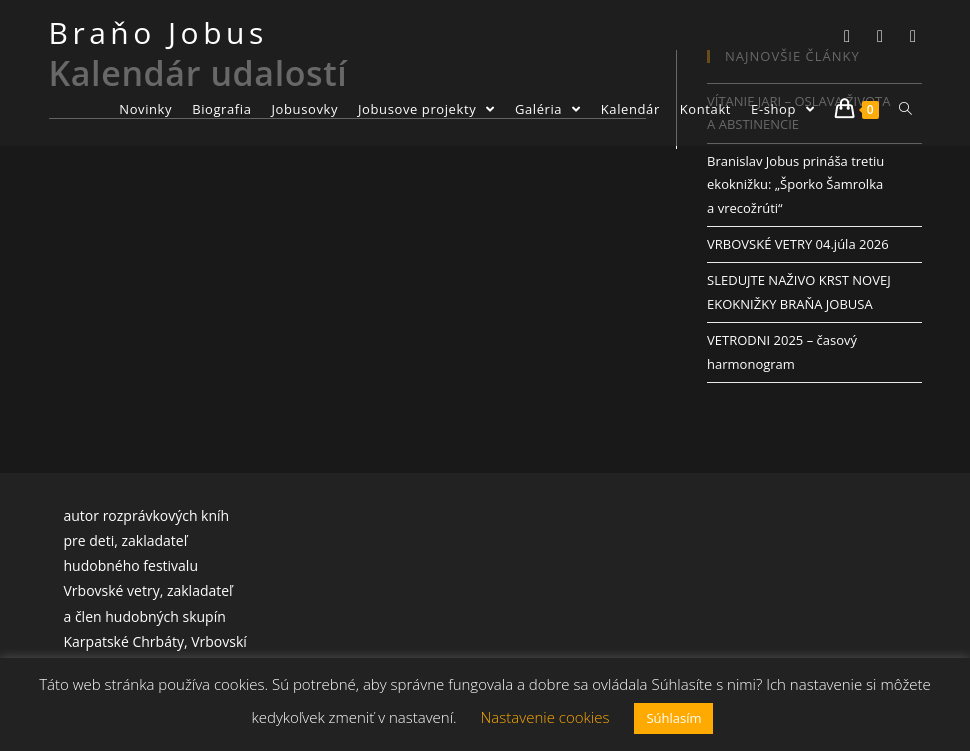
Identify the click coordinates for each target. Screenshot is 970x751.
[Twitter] (847, 36)
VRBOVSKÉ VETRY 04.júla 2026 (798, 244)
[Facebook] (880, 36)
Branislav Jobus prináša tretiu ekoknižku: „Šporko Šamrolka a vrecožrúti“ (795, 184)
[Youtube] (913, 36)
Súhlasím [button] (673, 718)
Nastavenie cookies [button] (545, 717)
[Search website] (905, 109)
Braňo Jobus (158, 32)
